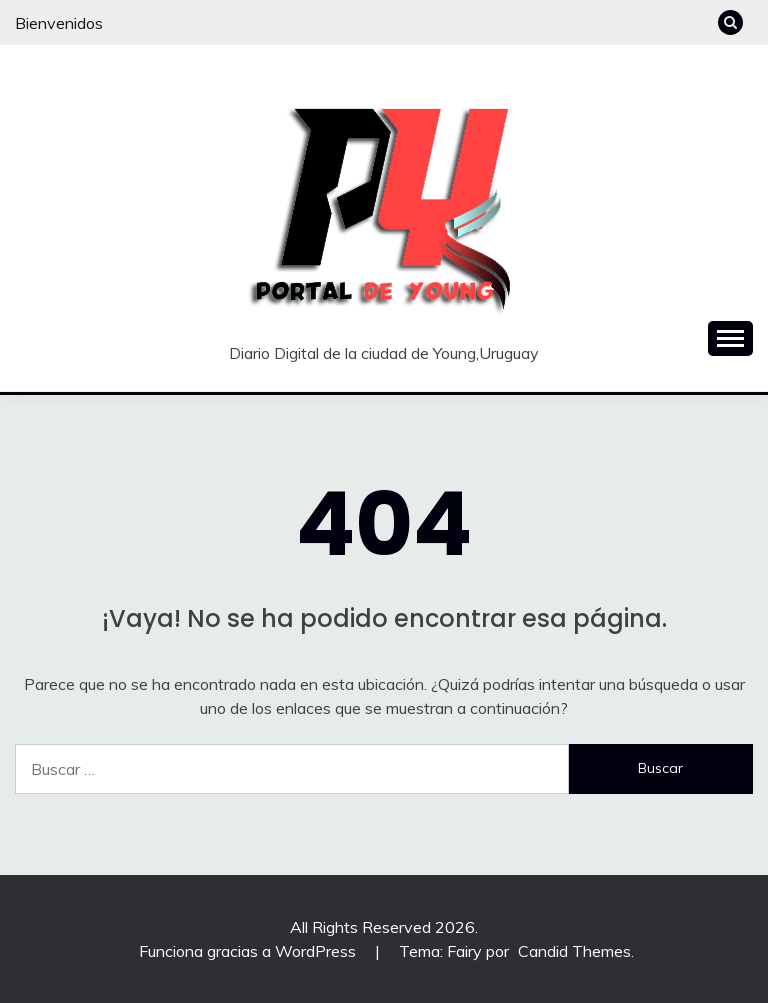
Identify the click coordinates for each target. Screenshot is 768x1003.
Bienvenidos (59, 23)
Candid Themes (574, 951)
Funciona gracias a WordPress (249, 951)
